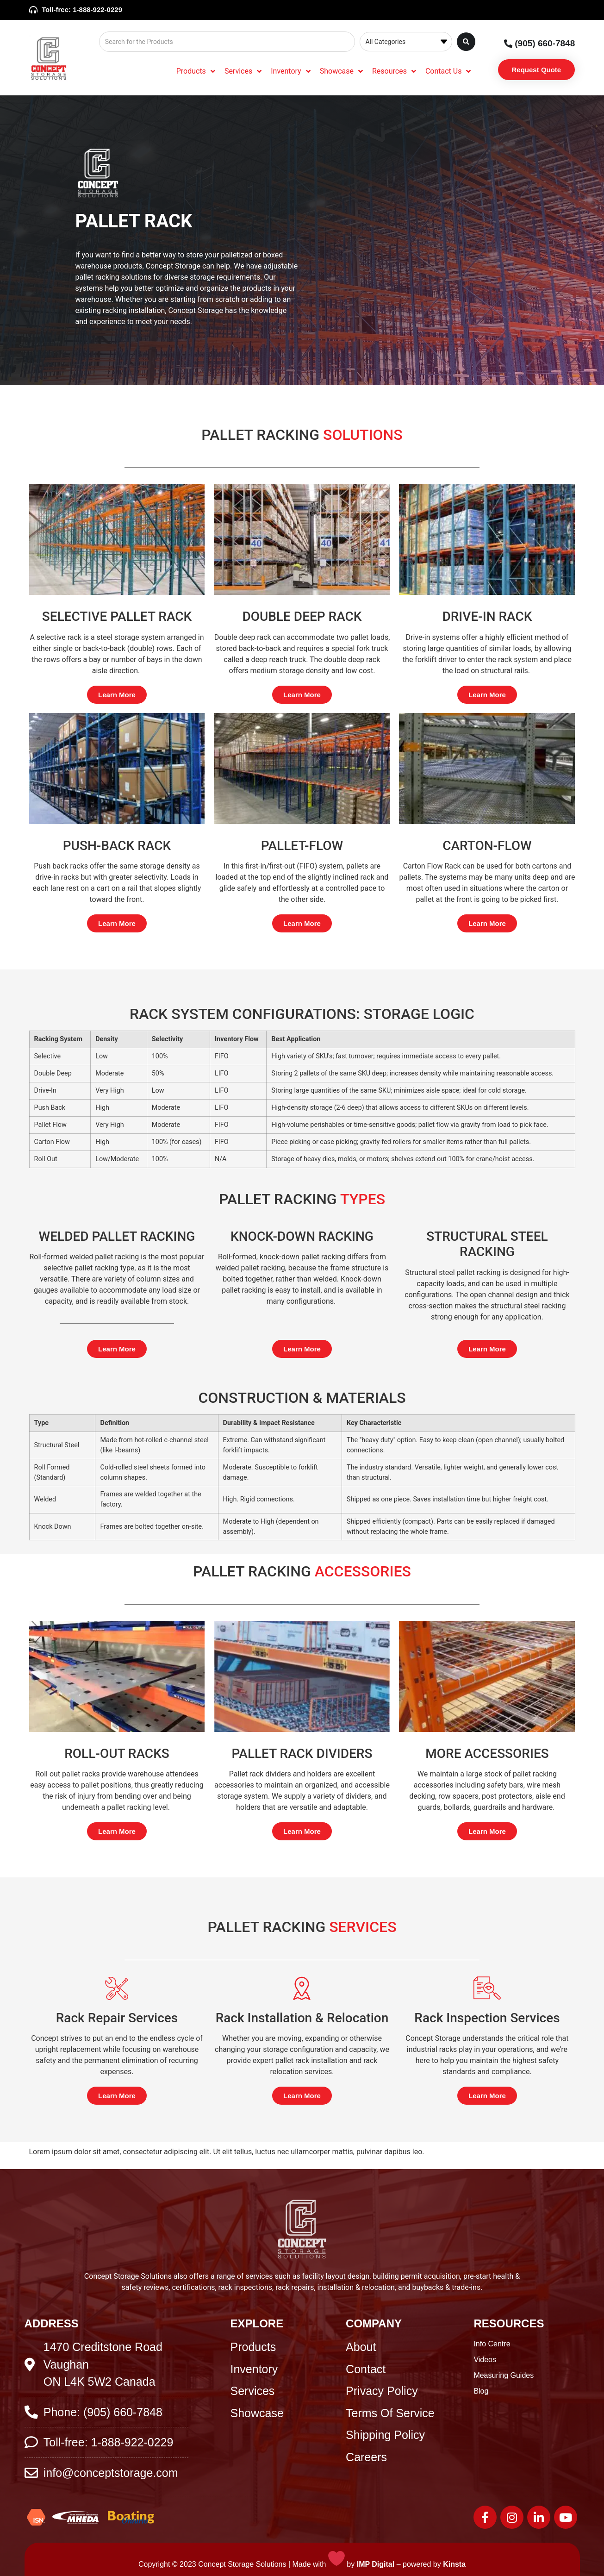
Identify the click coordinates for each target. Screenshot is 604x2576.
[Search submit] (466, 41)
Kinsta (454, 2564)
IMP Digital (376, 2564)
